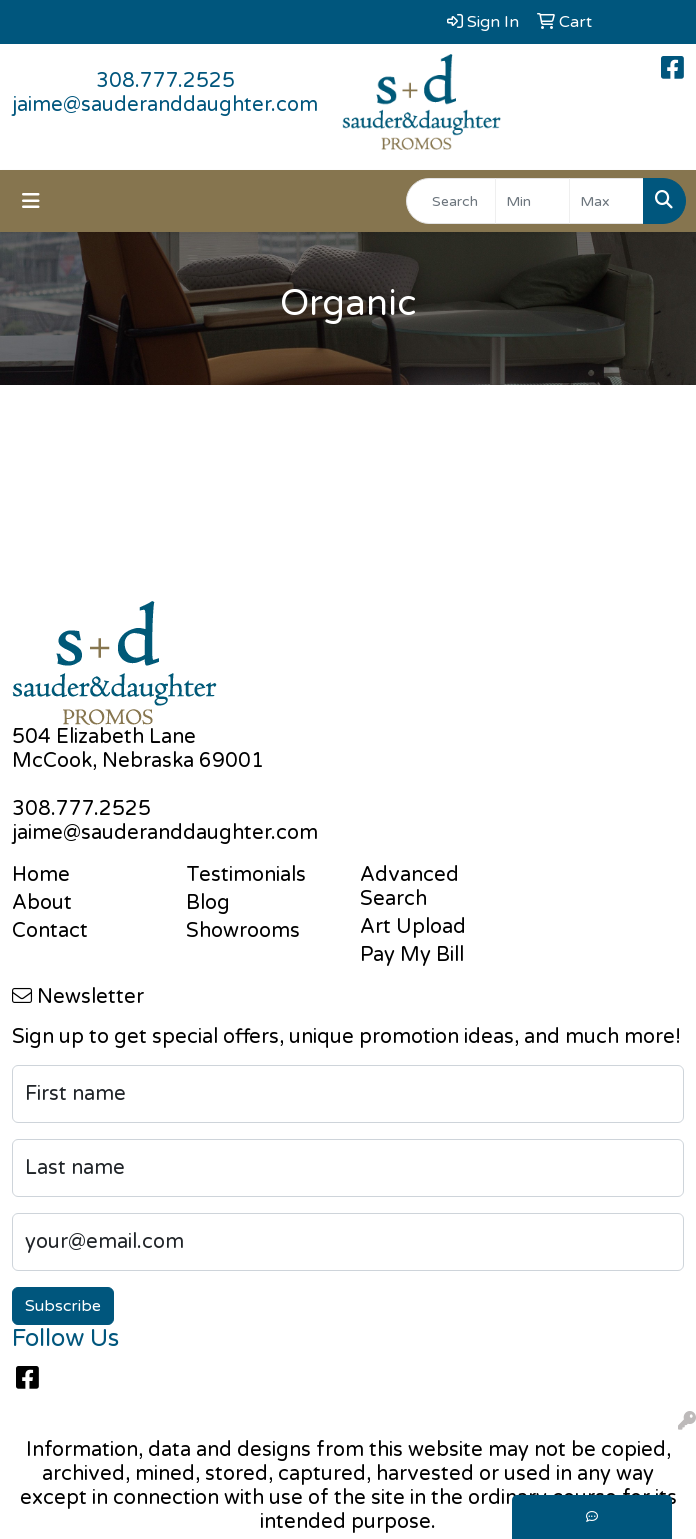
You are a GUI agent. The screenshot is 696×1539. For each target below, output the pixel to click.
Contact (50, 931)
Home (41, 875)
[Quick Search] (451, 201)
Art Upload (413, 927)
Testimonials (246, 875)
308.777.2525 (165, 81)
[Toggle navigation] (31, 201)
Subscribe (63, 1306)
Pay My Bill (412, 955)
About (42, 903)
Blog (208, 903)
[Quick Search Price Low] (532, 201)
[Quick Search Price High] (606, 201)
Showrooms (243, 931)
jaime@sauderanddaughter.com (165, 105)
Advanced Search (409, 887)
